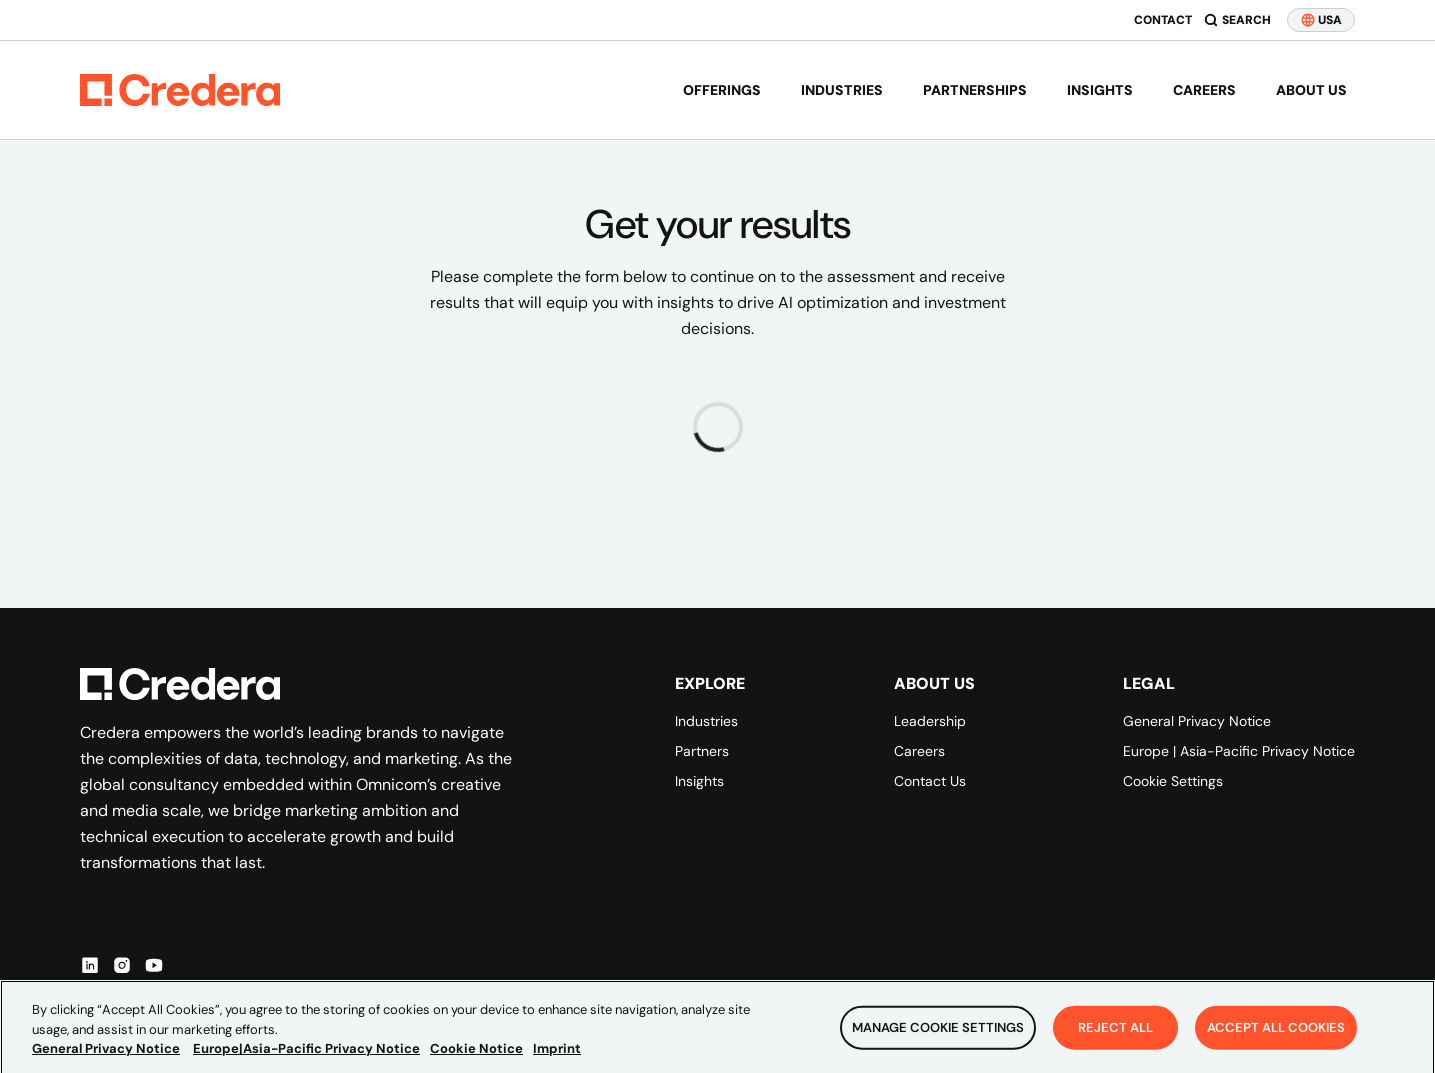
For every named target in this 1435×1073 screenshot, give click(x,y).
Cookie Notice (476, 1059)
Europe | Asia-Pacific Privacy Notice (1239, 751)
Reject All (1115, 1039)
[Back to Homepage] (180, 90)
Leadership (930, 721)
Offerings (722, 90)
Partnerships (975, 90)
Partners (702, 751)
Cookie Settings (1173, 781)
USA (1321, 20)
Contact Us (930, 781)
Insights (1100, 90)
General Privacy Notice (1197, 721)
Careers (1204, 90)
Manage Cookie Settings (938, 1039)
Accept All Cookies (1276, 1039)
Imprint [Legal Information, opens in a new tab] (557, 1059)
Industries (842, 90)
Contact (1163, 20)
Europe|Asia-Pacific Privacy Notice (306, 1059)
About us (1311, 90)
